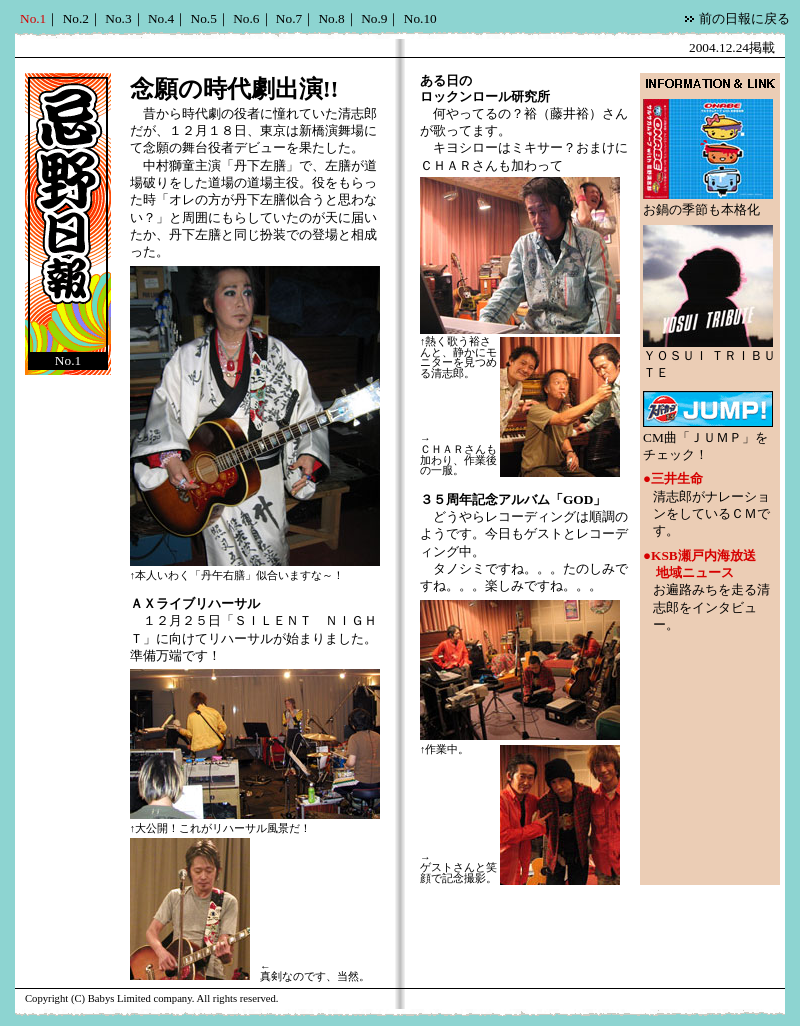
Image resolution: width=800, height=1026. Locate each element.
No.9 (374, 18)
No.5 (204, 18)
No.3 (118, 18)
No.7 (289, 18)
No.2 (76, 18)
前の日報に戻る (744, 18)
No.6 (246, 18)
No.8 (331, 18)
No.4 (161, 18)
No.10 (420, 18)
